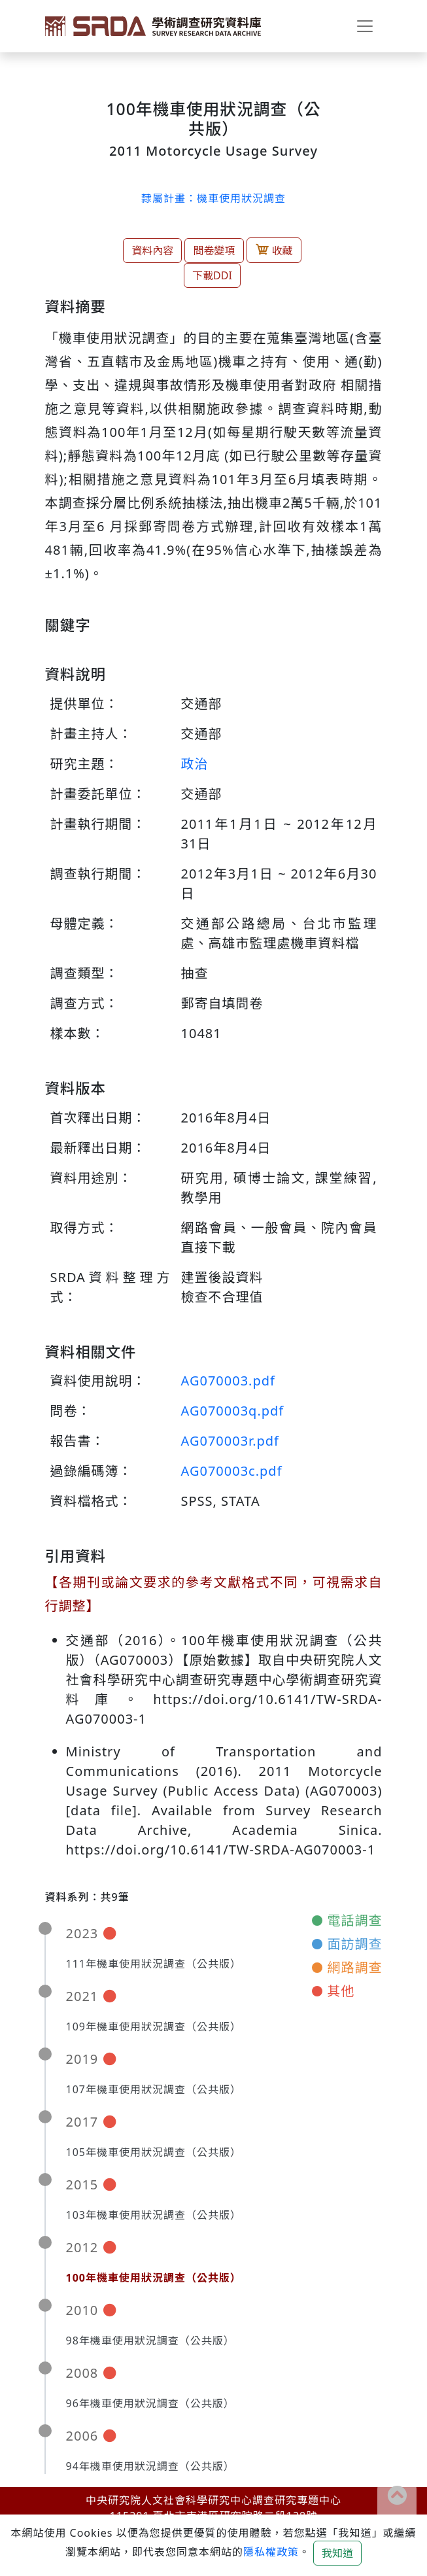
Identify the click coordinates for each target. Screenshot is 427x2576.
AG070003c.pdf (231, 1471)
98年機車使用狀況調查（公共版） (150, 2340)
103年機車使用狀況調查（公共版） (153, 2215)
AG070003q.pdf (232, 1410)
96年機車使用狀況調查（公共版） (150, 2403)
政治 (195, 764)
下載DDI (212, 275)
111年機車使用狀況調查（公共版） (153, 1964)
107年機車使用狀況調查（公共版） (153, 2089)
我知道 (337, 2553)
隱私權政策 (271, 2552)
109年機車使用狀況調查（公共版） (153, 2026)
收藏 (274, 250)
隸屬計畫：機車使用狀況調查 (213, 198)
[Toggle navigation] (365, 26)
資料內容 (152, 250)
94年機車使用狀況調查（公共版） (150, 2466)
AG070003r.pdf (230, 1441)
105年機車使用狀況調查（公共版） (153, 2152)
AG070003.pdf (228, 1380)
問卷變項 (214, 250)
